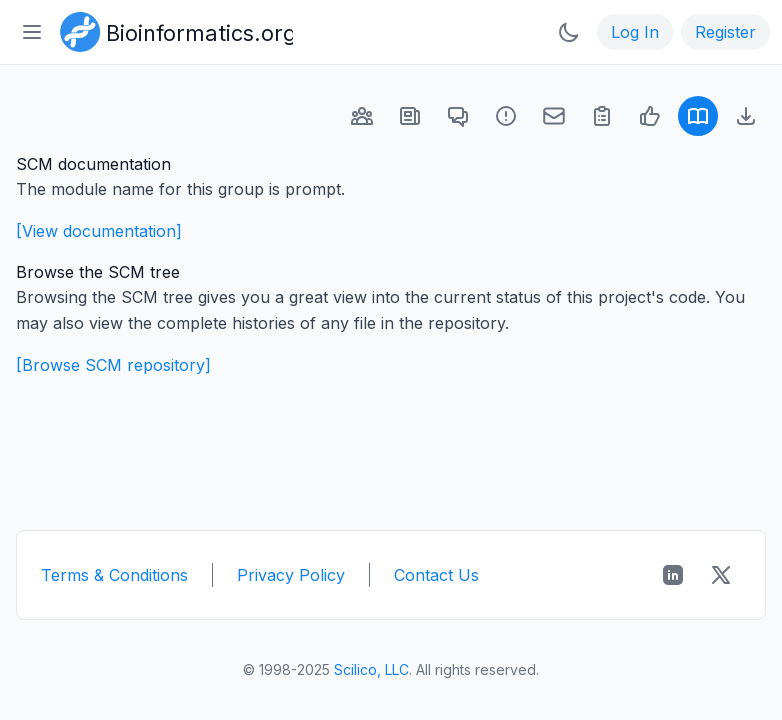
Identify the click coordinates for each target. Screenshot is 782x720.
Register (725, 32)
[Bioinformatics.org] (172, 30)
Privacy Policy (291, 575)
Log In (635, 32)
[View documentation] (99, 231)
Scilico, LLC (371, 669)
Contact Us (436, 575)
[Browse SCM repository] (113, 365)
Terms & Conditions (114, 575)
